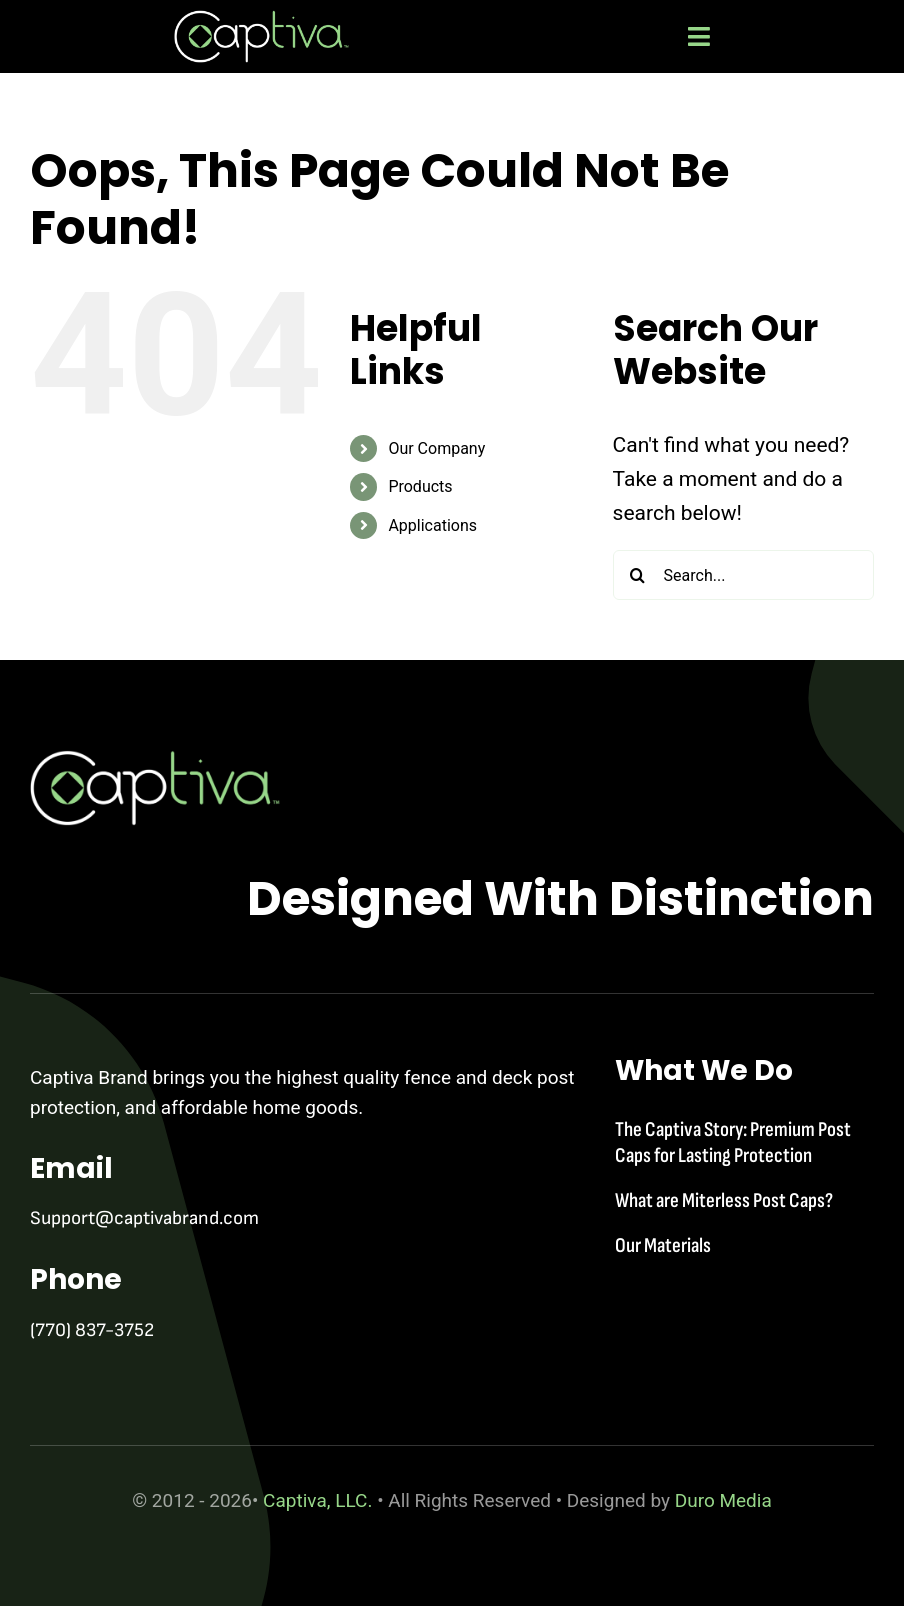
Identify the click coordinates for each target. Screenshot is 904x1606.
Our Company (436, 448)
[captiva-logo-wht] (261, 20)
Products (420, 486)
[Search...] (743, 575)
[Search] (638, 575)
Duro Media (723, 1500)
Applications (432, 525)
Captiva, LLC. (320, 1500)
